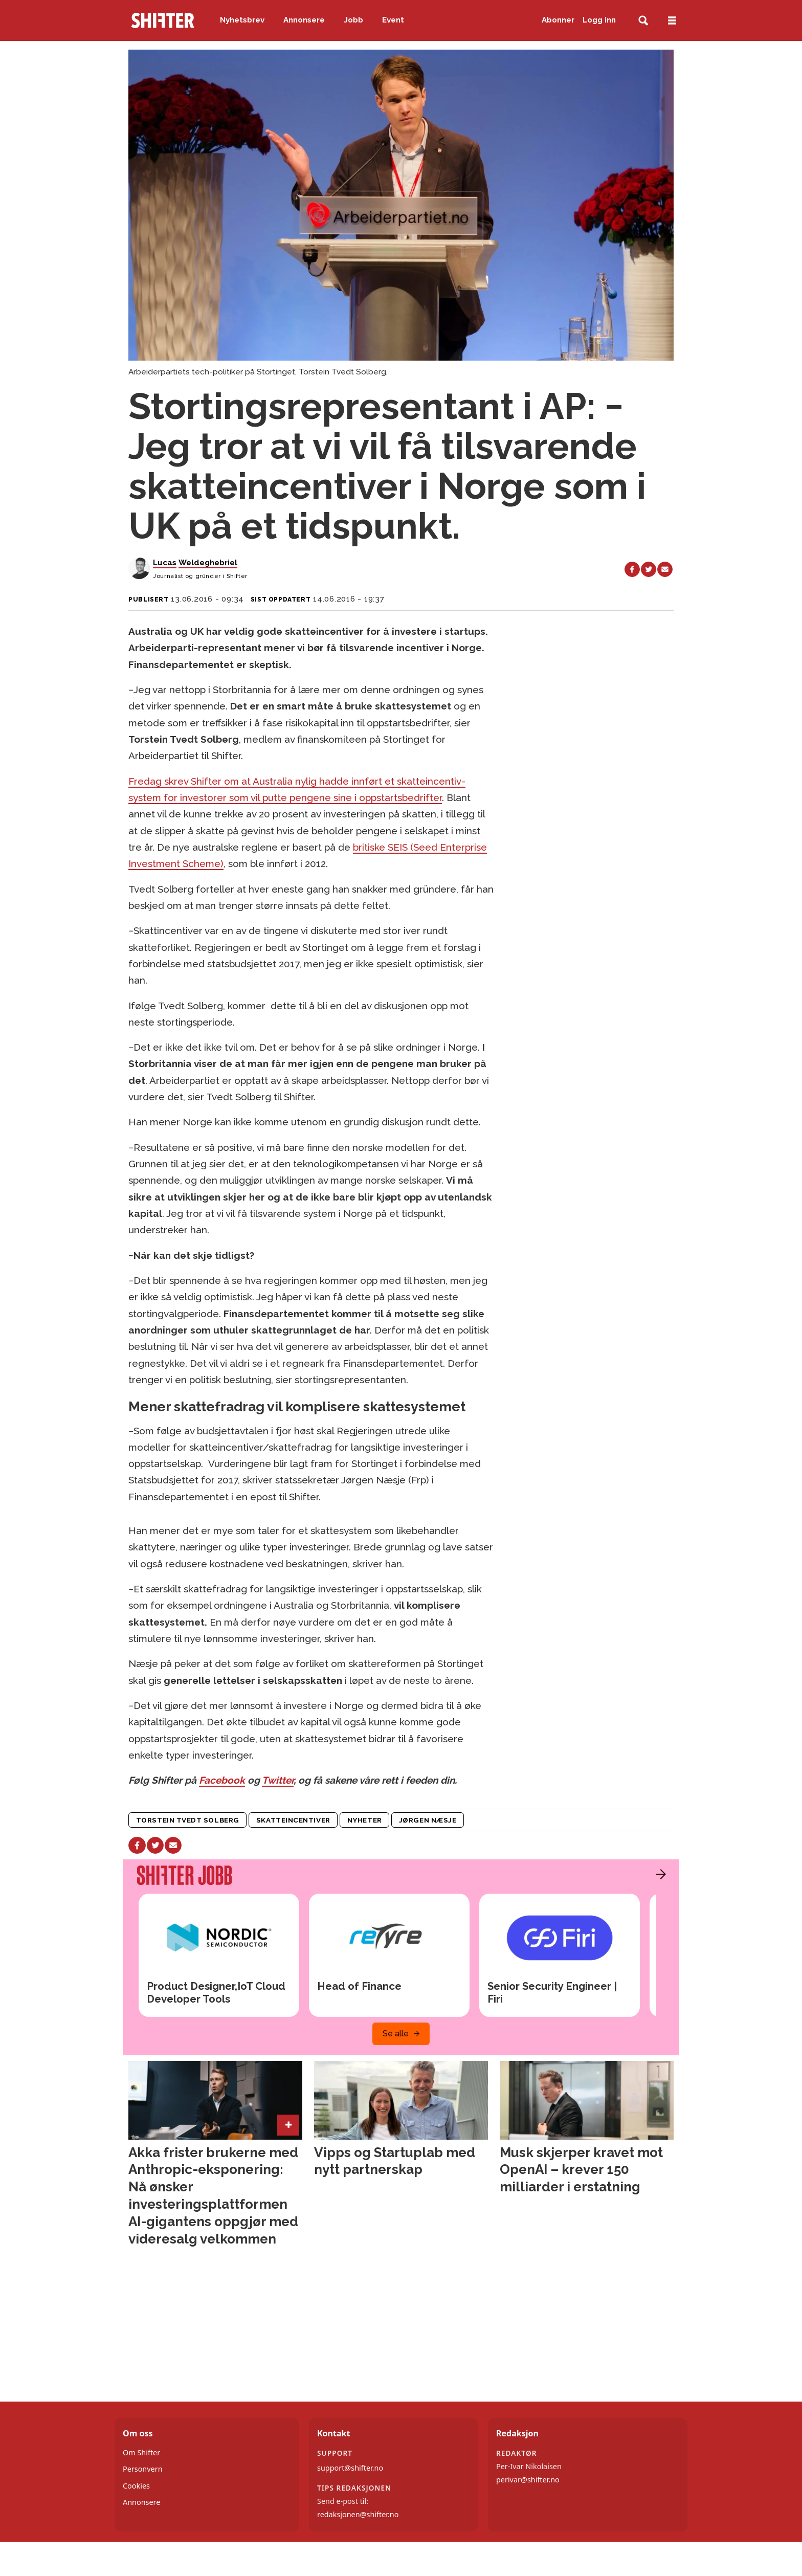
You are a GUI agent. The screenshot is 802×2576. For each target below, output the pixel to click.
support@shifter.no (350, 2468)
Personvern (143, 2469)
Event (393, 20)
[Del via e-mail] (665, 569)
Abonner (558, 20)
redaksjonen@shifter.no (357, 2514)
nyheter (364, 1820)
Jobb (353, 20)
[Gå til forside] (162, 20)
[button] (658, 1874)
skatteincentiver (293, 1820)
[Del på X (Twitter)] (648, 569)
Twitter (278, 1780)
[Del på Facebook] (632, 569)
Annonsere (304, 20)
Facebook (222, 1780)
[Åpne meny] (672, 21)
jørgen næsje (428, 1820)
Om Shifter (141, 2452)
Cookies (136, 2486)
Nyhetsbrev (242, 20)
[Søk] (643, 20)
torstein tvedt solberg (187, 1820)
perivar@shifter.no (528, 2479)
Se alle (396, 2033)
